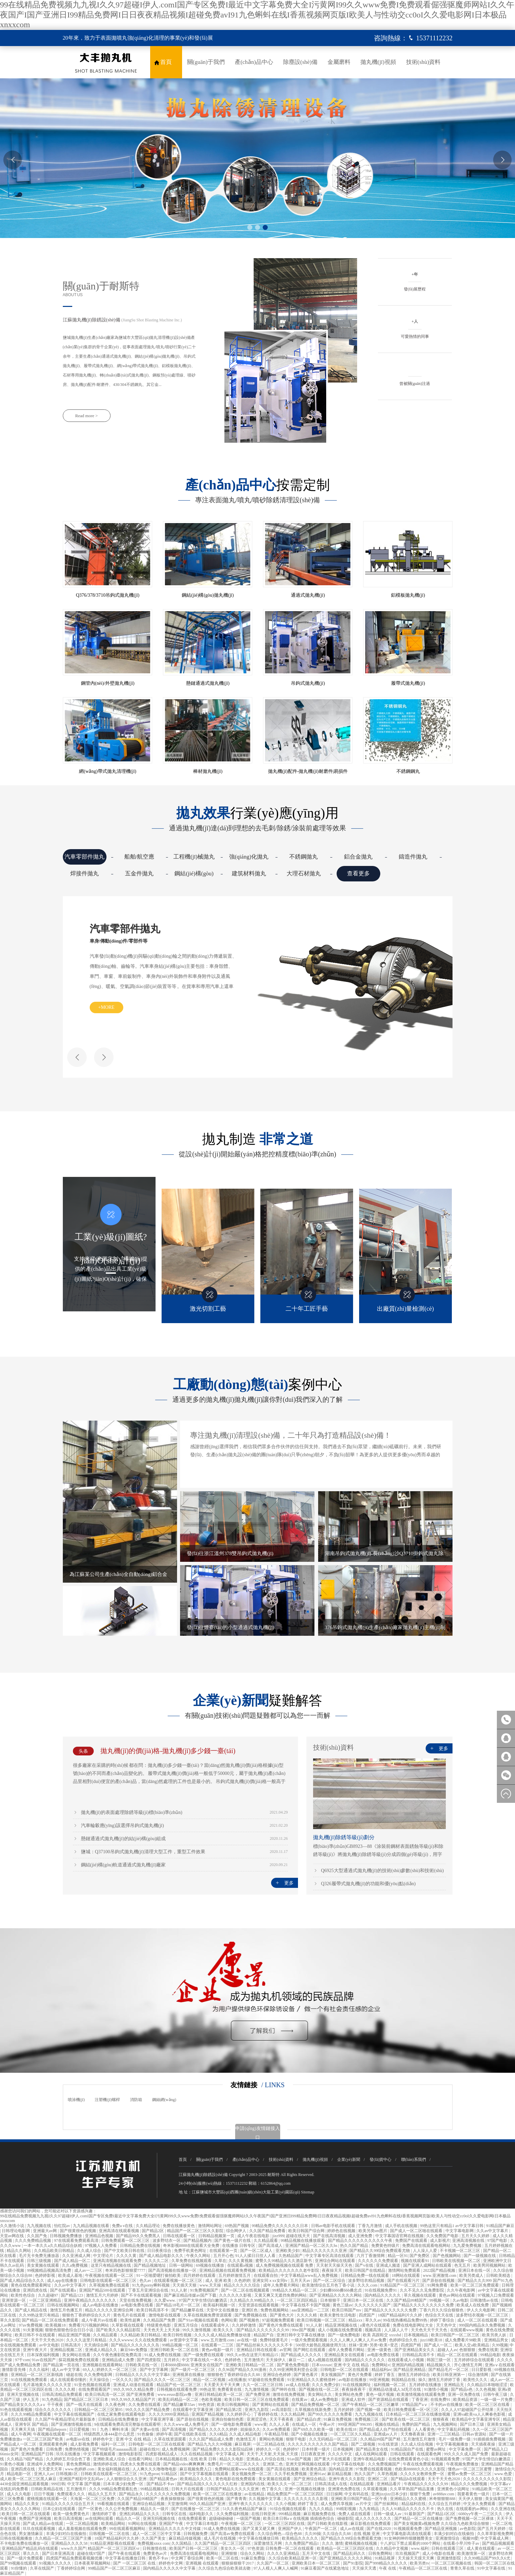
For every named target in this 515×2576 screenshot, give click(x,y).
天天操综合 (99, 2379)
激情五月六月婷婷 (102, 2295)
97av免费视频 (31, 2325)
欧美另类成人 (471, 2275)
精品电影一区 (19, 2473)
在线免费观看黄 (192, 2518)
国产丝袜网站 (386, 2503)
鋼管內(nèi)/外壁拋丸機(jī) (107, 683)
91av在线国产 (44, 2359)
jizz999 (278, 2235)
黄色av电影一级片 (218, 2349)
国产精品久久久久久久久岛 (135, 2345)
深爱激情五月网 (268, 2543)
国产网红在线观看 (310, 2349)
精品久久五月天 (102, 2494)
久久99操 (313, 2533)
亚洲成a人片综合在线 (265, 2459)
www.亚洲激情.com (440, 2275)
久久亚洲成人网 (76, 2255)
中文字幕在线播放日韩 (259, 2538)
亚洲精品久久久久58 (69, 2543)
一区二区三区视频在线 (451, 2563)
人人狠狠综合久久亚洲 (126, 2478)
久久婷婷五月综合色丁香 (68, 2459)
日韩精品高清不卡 (418, 2354)
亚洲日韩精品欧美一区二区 (219, 2394)
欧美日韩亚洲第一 (449, 2374)
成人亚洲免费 (360, 2235)
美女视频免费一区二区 (252, 2473)
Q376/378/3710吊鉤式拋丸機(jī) (107, 595)
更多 (284, 1883)
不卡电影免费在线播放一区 (24, 2543)
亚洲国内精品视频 (408, 2365)
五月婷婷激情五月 (235, 2275)
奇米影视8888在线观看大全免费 (191, 2245)
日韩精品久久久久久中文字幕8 (143, 2374)
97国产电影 (497, 2240)
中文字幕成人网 (230, 2454)
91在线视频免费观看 (29, 2379)
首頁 (166, 62)
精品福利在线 (414, 2503)
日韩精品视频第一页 (216, 2235)
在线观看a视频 (240, 2265)
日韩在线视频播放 (16, 2538)
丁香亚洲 (420, 2399)
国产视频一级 (369, 2409)
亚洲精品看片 (389, 2484)
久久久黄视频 (241, 2260)
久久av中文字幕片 (492, 2230)
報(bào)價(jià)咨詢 (506, 1738)
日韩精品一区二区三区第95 (99, 2409)
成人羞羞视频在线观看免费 (83, 2528)
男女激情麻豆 (31, 2533)
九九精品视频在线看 (91, 2225)
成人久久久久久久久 (373, 2518)
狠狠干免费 (420, 2494)
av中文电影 (49, 2345)
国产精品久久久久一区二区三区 (162, 2379)
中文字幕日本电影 (202, 2523)
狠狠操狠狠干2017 (238, 2563)
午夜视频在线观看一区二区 (109, 2275)
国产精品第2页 (229, 2409)
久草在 (220, 2260)
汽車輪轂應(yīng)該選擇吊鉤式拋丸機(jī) (122, 1825)
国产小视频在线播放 (310, 2434)
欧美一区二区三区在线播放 (218, 2494)
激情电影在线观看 (165, 2315)
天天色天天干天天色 (429, 2330)
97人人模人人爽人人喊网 (276, 2568)
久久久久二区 (157, 2260)
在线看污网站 (141, 2459)
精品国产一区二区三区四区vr (114, 2548)
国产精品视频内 (198, 2240)
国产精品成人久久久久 (301, 2354)
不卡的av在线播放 (446, 2404)
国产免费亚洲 (258, 2394)
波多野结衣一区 (167, 2240)
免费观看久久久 (71, 2494)
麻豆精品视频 (339, 2473)
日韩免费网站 (380, 2553)
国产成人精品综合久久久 (22, 2280)
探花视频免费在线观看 (79, 2359)
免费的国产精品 (416, 2424)
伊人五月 (31, 2399)
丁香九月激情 (370, 2225)
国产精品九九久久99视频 (210, 2444)
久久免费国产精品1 (302, 2543)
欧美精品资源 (465, 2399)
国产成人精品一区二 (72, 2260)
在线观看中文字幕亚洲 (193, 2409)
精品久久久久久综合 (242, 2285)
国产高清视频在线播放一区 (173, 2270)
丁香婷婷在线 (266, 2414)
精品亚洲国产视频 (74, 2335)
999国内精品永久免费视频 (482, 2325)
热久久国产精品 (354, 2245)
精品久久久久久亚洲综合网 (109, 2310)
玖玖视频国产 (408, 2553)
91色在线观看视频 (16, 2409)
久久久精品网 (293, 2414)
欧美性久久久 (475, 2379)
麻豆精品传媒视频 (185, 2538)
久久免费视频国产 (384, 2464)
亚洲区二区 (378, 2478)
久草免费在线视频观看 (192, 2260)
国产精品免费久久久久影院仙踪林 (223, 2449)
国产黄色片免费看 (27, 2449)
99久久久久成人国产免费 (466, 2454)
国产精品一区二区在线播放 (419, 2518)
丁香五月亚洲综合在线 (148, 2290)
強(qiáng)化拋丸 (248, 857)
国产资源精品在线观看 (389, 2399)
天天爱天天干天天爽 (222, 2384)
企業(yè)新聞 (348, 2159)
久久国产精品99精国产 (407, 2300)
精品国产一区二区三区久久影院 (195, 2230)
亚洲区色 (250, 2310)
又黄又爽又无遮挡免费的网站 (281, 2295)
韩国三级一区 (439, 2359)
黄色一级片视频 (380, 2394)
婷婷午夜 (164, 2434)
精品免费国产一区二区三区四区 (296, 2494)
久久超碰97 (48, 2295)
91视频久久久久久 (55, 2563)
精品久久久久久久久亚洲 (325, 2250)
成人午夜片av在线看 (99, 2320)
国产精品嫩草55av (179, 2404)
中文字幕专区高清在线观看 (330, 2255)
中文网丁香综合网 (187, 2558)
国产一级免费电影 (344, 2335)
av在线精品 (254, 2494)
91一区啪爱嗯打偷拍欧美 (159, 2275)
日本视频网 (343, 2449)
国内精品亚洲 (341, 2469)
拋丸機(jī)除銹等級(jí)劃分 (344, 1837)
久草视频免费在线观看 (109, 2285)
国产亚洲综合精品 (310, 2478)
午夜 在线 (388, 2568)
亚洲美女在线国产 (207, 2365)
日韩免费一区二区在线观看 (290, 2548)
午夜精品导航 (277, 2434)
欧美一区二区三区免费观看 (475, 2285)
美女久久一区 (233, 2548)
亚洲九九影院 (257, 2409)
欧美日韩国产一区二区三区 (455, 2335)
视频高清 (373, 2330)
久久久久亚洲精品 (283, 2553)
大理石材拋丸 (304, 873)
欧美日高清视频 (68, 2518)
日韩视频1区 (67, 2473)
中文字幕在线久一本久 (202, 2359)
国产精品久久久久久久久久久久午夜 (360, 2240)
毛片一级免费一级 (455, 2439)
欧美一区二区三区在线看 (488, 2404)
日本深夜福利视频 (43, 2354)
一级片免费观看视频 (309, 2340)
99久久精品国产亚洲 (207, 2503)
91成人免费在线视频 (163, 2354)
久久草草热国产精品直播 (412, 2489)
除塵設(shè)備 (300, 62)
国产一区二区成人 (256, 2250)
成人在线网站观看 (371, 2454)
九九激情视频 (257, 2389)
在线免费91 (441, 2399)
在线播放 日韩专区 (239, 2245)
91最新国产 (415, 2513)
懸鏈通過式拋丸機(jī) (207, 683)
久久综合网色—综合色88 (280, 2533)
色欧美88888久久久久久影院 (420, 2469)
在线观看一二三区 (217, 2345)
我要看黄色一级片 (473, 2494)
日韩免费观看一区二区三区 (126, 2240)
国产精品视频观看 (498, 2543)
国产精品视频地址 (150, 2265)
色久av (145, 2280)
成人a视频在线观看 (325, 2359)
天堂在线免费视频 (136, 2300)
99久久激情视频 (197, 2330)
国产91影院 (353, 2563)
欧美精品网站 (113, 2523)
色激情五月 (246, 2439)
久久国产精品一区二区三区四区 (223, 2543)
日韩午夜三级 (495, 2394)
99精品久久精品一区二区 (295, 2290)
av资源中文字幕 (184, 2340)
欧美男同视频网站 (490, 2265)
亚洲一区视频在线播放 (305, 2489)
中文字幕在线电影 (349, 2464)
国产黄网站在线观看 (271, 2404)
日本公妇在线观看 (59, 2508)
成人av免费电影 (324, 2399)
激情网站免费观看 (404, 2270)
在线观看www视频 (467, 2330)
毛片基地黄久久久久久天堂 (47, 2384)
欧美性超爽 (130, 2320)
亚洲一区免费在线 (464, 2394)
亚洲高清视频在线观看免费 (117, 2260)
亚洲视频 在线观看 (202, 2563)
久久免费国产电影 (443, 2235)
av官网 (285, 2349)
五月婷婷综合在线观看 (474, 2359)
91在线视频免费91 (381, 2290)
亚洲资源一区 (14, 2300)
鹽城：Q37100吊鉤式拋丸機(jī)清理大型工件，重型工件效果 (143, 1851)
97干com (22, 2359)
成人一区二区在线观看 (478, 2320)
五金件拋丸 (139, 873)
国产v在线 (364, 2265)
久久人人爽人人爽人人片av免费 (358, 2340)
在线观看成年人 (215, 2325)
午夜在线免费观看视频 (423, 2464)
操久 (422, 2379)
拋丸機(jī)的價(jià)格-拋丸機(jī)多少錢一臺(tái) (167, 1750)
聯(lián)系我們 (413, 2159)
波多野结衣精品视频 (366, 2280)
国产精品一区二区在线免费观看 (50, 2320)
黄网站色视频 (271, 2439)
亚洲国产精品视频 (208, 2414)
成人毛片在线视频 (220, 2538)
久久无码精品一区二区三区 (333, 2439)
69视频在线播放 (210, 2265)
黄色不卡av (158, 2558)
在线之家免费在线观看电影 (121, 2414)
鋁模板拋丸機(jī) (408, 595)
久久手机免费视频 (291, 2473)
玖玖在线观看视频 (39, 2528)
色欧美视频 (211, 2399)
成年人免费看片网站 (281, 2285)
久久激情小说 (12, 2225)
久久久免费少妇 (326, 2384)
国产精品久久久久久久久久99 (263, 2330)
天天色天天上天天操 (162, 2330)
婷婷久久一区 (268, 2449)
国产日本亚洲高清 (58, 2553)
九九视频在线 (39, 2225)
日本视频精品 (416, 2335)
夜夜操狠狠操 (173, 2498)
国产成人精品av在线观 (43, 2523)
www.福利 (420, 2548)
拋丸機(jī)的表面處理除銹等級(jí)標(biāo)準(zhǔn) (131, 1812)
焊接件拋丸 (84, 873)
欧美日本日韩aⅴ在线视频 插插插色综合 (299, 2518)
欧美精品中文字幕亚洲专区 (476, 2419)
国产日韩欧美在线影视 (328, 2523)
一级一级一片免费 (497, 2399)
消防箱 (136, 2099)
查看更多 (358, 873)
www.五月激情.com (218, 2340)
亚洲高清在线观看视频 (119, 2230)
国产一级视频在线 (480, 2255)
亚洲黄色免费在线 (344, 2489)
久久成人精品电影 (245, 2434)
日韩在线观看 (402, 2454)
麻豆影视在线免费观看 (371, 2523)
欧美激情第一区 (471, 2553)
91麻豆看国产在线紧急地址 (325, 2568)
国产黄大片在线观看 (332, 2459)
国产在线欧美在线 (190, 2434)
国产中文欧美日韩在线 (124, 2250)
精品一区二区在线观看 (457, 2354)
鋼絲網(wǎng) (164, 2099)
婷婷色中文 (103, 2439)
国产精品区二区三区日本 (86, 2399)
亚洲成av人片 (386, 2434)
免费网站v (381, 2365)
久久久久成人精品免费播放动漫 (223, 2335)
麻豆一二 (297, 2359)
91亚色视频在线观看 (93, 2384)
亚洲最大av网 (45, 2230)
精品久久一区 (128, 2518)
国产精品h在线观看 (408, 2478)
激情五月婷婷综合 (414, 2374)
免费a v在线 (123, 2225)
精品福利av (381, 2369)
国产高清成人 (271, 2245)
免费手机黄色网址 (190, 2250)
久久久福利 (39, 2369)
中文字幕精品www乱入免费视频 (310, 2275)
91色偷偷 (146, 2434)
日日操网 (334, 2494)
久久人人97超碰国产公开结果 (468, 2409)
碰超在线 (74, 2374)
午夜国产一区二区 (321, 2528)
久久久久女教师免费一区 (422, 2473)
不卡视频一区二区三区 (460, 2250)
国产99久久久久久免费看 (330, 2414)
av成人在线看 (298, 2384)
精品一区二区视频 (209, 2379)
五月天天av (300, 2280)
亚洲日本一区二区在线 (363, 2300)
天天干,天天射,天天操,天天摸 (273, 2454)
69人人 (89, 2369)
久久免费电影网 (98, 2374)
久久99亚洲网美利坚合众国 (293, 2369)
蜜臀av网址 (436, 2449)
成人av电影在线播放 (100, 2305)
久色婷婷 (242, 2280)
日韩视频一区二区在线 (109, 2533)
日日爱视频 (79, 2429)
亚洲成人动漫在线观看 (134, 2384)
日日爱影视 (481, 2369)
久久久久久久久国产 (373, 2305)
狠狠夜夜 (441, 2419)
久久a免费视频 (75, 2265)
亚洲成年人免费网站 (45, 2464)
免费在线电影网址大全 (413, 2325)
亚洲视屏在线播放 (189, 2374)
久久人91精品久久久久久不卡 (408, 2508)
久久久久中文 (340, 2454)
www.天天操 (211, 2285)
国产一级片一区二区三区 (193, 2369)
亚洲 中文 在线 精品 (352, 2365)
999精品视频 (290, 2513)
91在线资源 (388, 2444)
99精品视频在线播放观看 (303, 2240)
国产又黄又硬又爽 (259, 2528)
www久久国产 (73, 2548)
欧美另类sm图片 (373, 2230)
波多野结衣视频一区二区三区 (482, 2315)
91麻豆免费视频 (338, 2419)
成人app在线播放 (62, 2280)
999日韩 (58, 2484)
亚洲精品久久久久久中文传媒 (175, 2528)
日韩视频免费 (196, 2533)
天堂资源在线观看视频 (259, 2305)
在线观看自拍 (266, 2275)
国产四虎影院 (149, 2359)
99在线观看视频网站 (127, 2528)
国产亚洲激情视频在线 (71, 2424)
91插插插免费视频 (490, 2439)
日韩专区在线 (174, 2513)
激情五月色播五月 (66, 2310)
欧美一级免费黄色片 (71, 2513)
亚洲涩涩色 (257, 2419)
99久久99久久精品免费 (134, 2389)
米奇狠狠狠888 (442, 2498)
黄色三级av (342, 2305)
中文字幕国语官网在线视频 (400, 2235)
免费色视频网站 (275, 2310)
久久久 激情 (332, 2543)
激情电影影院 (130, 2454)
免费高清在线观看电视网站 (427, 2245)
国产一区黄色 (90, 2508)
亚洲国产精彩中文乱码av (81, 2478)
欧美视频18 (56, 2325)
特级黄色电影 (159, 2325)
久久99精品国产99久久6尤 (487, 2558)
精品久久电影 (232, 2459)
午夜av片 (327, 2424)
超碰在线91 (149, 2449)
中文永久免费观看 (480, 2503)
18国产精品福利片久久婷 (400, 2315)
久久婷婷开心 (239, 2414)
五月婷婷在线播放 (425, 2384)
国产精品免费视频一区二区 (316, 2404)
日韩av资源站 (474, 2434)
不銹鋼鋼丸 (408, 771)
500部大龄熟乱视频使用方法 (321, 2345)
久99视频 (500, 2345)
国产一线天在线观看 (84, 2404)
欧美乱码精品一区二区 (179, 2399)
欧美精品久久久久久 (300, 2538)
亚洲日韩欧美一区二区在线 (175, 2349)
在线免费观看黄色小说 (409, 2459)
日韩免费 (54, 2449)
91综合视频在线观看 (288, 2508)
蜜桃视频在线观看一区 (47, 2498)
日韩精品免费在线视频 (140, 2245)
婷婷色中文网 (171, 2563)
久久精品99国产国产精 (380, 2439)
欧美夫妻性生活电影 (338, 2315)
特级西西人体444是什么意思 (109, 2434)
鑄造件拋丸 (413, 857)
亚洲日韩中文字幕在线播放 (301, 2335)
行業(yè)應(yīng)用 (257, 813)
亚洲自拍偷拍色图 (228, 2419)
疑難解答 (257, 1700)
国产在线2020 (379, 2528)
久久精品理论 (148, 2225)
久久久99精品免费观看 (31, 2414)
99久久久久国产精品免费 (148, 2409)
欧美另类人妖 (494, 2335)
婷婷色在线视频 (341, 2230)
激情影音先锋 (14, 2369)
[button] (249, 227)
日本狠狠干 (330, 2300)
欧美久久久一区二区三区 (290, 2484)
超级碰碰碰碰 (221, 2518)
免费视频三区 (367, 2419)
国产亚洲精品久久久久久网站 (336, 2295)
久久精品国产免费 (159, 2320)
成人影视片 (440, 2240)
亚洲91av (317, 2473)
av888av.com (444, 2494)
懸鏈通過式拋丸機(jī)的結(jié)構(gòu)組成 (123, 1838)
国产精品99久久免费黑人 (138, 2235)
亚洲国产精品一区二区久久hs (311, 2245)
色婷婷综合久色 (403, 2340)
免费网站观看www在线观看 (240, 2469)
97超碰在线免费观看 (267, 2379)
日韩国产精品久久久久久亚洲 (233, 2489)
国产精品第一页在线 (61, 2365)
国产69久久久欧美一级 (313, 2429)
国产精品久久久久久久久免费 (391, 2310)
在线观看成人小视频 (406, 2359)
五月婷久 (172, 2359)
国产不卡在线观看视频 (141, 2295)
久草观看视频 (375, 2489)
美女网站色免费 (349, 2394)
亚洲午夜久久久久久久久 (251, 2503)
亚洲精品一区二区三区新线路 (37, 2374)
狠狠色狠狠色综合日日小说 (69, 2330)
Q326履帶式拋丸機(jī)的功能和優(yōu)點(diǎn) (368, 1883)
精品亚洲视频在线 (341, 2325)
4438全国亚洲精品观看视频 (24, 2484)
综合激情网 (478, 2374)
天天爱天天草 (50, 2469)
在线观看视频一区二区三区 (178, 2280)
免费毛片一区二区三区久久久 (234, 2464)
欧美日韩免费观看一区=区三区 (411, 2409)
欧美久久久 (223, 2330)
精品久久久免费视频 (469, 2484)
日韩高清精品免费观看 (62, 2394)
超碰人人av (447, 2349)
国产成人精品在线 (31, 2310)
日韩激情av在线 (484, 2300)
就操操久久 (250, 2429)
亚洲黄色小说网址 (453, 2489)
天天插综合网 (96, 2345)
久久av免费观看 (276, 2429)
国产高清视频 (174, 2429)
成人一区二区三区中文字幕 (157, 2533)
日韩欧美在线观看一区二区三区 (109, 2473)
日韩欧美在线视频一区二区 (456, 2260)
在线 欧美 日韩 (203, 2459)
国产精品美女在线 (372, 2449)
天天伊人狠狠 (470, 2498)
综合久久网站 (252, 2553)
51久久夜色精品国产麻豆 (245, 2508)
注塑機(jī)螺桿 (107, 2099)
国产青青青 (236, 2498)
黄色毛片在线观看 (129, 2315)
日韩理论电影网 (16, 2230)
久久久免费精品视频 (33, 2240)
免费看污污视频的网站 (89, 2325)
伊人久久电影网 (481, 2310)
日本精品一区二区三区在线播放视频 (418, 2414)
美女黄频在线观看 (43, 2265)
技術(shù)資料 (423, 62)
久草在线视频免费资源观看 (208, 2315)
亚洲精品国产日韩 (37, 2454)
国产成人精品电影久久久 (161, 2255)
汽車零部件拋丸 (84, 857)
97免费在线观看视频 (374, 2469)
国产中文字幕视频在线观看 (204, 2473)
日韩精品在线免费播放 (118, 2419)
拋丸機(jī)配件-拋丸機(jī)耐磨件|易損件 (308, 771)
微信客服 (506, 1775)
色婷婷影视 (45, 2275)
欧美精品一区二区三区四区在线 (345, 2548)
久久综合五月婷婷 (445, 2503)
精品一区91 (398, 2255)
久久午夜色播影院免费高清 (117, 2354)
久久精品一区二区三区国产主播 (63, 2538)
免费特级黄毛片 (274, 2340)
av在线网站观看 (99, 2518)
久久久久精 (307, 2315)
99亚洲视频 (379, 2379)
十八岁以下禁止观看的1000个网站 (410, 2543)
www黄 (260, 2424)
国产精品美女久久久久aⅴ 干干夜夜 (32, 2404)
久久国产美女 (154, 2538)
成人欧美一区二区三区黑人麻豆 (28, 2478)
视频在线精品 (387, 2424)
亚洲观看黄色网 (53, 2444)
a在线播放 (237, 2379)
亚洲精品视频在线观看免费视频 (228, 2270)
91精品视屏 (385, 2558)
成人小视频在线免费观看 (340, 2330)
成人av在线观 (352, 2528)
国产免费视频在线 (251, 2315)
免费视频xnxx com (153, 2543)
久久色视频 (485, 2389)
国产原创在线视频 (439, 2280)
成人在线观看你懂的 (68, 2379)
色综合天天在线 (439, 2315)
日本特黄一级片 (316, 2449)
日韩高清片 (71, 2345)
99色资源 (206, 2404)
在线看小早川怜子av (461, 2543)
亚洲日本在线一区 (474, 2270)
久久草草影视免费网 (495, 2533)
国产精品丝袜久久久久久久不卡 (265, 2345)
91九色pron (149, 2473)
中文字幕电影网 (460, 2230)
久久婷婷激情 (244, 2325)
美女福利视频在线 (114, 2469)
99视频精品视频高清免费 (49, 2270)
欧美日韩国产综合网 (307, 2230)
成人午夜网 (21, 2434)
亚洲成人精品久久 (101, 2349)
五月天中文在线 (316, 2553)
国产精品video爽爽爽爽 (184, 2464)
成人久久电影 (19, 2494)
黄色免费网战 (78, 2464)
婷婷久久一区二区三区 (117, 2369)
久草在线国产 (42, 2568)
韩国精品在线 (404, 2379)
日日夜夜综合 (159, 2250)
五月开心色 (223, 2255)
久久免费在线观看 (145, 2404)
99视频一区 (439, 2300)
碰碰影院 (345, 2518)
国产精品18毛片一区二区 (178, 2305)
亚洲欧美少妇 (288, 2250)
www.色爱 (503, 2473)
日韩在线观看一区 (179, 2235)
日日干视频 (44, 2494)
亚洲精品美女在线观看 (345, 2354)
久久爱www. (165, 2300)
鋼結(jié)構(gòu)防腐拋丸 (193, 875)
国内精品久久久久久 (383, 2295)
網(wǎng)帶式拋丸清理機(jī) (107, 771)
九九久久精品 (321, 2508)
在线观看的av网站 (472, 2508)
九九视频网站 (445, 2424)
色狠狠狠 (467, 2349)
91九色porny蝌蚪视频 (151, 2285)
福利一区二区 (113, 2444)
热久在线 (445, 2508)
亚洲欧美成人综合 (109, 2459)
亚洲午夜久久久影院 (347, 2478)
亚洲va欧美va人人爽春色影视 (479, 2414)
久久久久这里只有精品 (87, 2340)
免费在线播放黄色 (179, 2225)
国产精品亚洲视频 (441, 2528)
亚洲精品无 (454, 2384)
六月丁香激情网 (371, 2255)
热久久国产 (365, 2473)
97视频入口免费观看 (496, 2295)
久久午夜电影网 (461, 2290)
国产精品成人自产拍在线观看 (386, 2429)
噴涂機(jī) (76, 2099)
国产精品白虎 (309, 2419)
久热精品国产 (291, 2255)
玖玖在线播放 (68, 2454)
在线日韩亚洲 (263, 2513)
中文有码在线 (357, 2494)
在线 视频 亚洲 (367, 2533)
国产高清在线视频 (283, 2469)
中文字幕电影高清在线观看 (407, 2533)
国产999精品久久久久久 (386, 2563)
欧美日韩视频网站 (233, 2404)
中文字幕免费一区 (465, 2449)
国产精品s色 (462, 2389)
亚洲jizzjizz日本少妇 (389, 2494)
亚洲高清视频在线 (468, 2240)
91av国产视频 (299, 2459)
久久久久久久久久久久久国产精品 (318, 2444)
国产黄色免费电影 (293, 2365)
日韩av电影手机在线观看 (333, 2225)
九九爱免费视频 (467, 2245)
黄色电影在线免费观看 (236, 2478)
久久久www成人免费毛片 (187, 2424)
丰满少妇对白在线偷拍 (66, 2533)
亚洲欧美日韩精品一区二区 (250, 2365)
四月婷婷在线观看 (200, 2275)
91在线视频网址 (357, 2384)
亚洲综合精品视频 (149, 2503)
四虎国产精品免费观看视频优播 (74, 2558)
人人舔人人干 (396, 2330)
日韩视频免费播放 (66, 2235)
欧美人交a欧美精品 (472, 2345)
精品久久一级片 (155, 2508)
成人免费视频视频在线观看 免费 (285, 2265)
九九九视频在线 (369, 2414)
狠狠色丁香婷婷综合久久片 (87, 2315)
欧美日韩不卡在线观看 (35, 2335)
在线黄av (300, 2399)
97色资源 (256, 2548)
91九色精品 (52, 2399)
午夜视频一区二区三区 (241, 2523)
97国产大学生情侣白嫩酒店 (203, 2300)
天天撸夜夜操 (413, 2434)
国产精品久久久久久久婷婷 (214, 2429)
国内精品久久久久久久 (365, 2359)
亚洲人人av (44, 2473)
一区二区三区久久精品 (351, 2434)
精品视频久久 (439, 2365)
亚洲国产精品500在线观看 (102, 2290)
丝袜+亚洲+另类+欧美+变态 (374, 2345)
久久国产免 (37, 2235)
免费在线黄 (488, 2349)
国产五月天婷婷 (492, 2528)
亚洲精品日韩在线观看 (257, 2349)
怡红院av (62, 2225)
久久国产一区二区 (273, 2563)
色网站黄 (229, 2320)
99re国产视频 (304, 2330)
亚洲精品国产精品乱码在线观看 (30, 2548)
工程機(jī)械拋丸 (194, 857)
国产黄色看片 (306, 2374)
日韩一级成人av (388, 2513)
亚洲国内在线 (253, 2484)
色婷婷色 (233, 2359)
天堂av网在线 (12, 2235)
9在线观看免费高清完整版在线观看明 (128, 2424)
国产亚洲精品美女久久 (415, 2349)
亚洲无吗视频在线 (159, 2518)
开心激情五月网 (468, 2365)
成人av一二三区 (88, 2270)
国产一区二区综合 (329, 2280)
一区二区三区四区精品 (297, 2300)
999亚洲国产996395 (355, 2424)
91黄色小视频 (12, 2464)
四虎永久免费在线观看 (141, 2464)
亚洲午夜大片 (35, 2349)
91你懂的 (19, 2568)
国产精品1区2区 (442, 2513)
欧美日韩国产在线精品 (365, 2270)
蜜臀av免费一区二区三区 (469, 2473)
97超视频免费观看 (278, 2320)
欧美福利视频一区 (220, 2305)
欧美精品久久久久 (196, 2478)
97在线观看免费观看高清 (76, 2240)
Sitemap (307, 2192)
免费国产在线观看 (411, 2240)
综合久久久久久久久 (53, 2409)
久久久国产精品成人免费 (211, 2439)
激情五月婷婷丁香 (444, 2379)
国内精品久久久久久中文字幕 (170, 2568)
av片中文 (363, 2503)
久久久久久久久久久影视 (306, 2498)
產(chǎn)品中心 (254, 62)
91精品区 (169, 2473)
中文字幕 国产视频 (84, 2484)
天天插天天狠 (185, 2285)
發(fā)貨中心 (380, 2159)
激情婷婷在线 (105, 2464)
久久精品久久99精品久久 (252, 2300)
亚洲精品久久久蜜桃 (408, 2498)
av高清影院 (282, 2409)
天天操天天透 (364, 2568)
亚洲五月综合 (186, 2325)
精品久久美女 (27, 2503)
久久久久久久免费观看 (378, 2260)
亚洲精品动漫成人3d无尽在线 (395, 2389)
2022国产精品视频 (439, 2270)
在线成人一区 (304, 2424)
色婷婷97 (291, 2449)
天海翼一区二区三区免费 (93, 2498)
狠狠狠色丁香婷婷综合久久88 (234, 2374)
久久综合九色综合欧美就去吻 (225, 2568)
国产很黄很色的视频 (78, 2230)
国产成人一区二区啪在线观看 (416, 2230)
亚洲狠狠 (229, 2553)
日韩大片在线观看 (188, 2489)
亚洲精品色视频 (99, 2235)
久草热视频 (387, 2473)
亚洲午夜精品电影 (369, 2459)
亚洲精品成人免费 (118, 2359)
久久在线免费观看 (151, 2340)
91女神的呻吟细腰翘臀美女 (409, 2538)
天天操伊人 (276, 2359)
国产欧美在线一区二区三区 (406, 2419)
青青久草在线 (462, 2568)
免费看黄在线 (230, 2389)
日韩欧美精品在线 (47, 2489)
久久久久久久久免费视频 (168, 2494)
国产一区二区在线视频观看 (245, 2290)
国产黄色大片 (282, 2315)
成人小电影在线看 (439, 2553)
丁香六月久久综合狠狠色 (442, 2310)
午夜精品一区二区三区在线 (423, 2568)
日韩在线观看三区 (448, 2548)
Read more (86, 415)
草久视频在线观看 (420, 2295)
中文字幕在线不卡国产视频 (306, 2305)
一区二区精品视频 (82, 2523)
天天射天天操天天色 (334, 2265)
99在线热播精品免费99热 (405, 2320)
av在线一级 (247, 2340)
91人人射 (179, 2290)
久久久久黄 (126, 2255)
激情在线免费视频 (289, 2394)
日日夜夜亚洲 (313, 2454)
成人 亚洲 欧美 (218, 2280)
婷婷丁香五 (385, 2374)
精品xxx (355, 2320)
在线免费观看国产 (95, 2389)
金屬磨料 (339, 62)
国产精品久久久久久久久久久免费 (424, 2305)
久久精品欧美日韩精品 (54, 2250)
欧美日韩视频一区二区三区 (321, 2320)
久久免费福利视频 (233, 2513)
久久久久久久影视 (235, 2295)
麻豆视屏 (242, 2444)
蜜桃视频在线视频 (361, 2543)
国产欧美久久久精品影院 (118, 2330)
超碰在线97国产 (91, 2553)
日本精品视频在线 (171, 2459)
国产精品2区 (153, 2230)
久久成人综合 (89, 2250)
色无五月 (462, 2265)
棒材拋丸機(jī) (207, 771)
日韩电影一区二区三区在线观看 (157, 2444)
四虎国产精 (411, 2345)
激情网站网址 (210, 2225)
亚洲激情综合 (448, 2538)
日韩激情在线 (155, 2548)
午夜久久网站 (198, 2255)
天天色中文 (446, 2325)
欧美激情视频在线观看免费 (421, 2394)
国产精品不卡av (160, 2484)
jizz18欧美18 (431, 2340)
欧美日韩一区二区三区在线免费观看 (257, 2399)
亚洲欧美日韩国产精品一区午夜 (359, 2498)
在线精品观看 (362, 2484)
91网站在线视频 (142, 2523)
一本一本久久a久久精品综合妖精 (53, 2245)
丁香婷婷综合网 (71, 2568)
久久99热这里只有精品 (39, 2315)
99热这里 (208, 2389)
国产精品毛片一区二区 (449, 2369)
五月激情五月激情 (419, 2439)
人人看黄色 (425, 2429)
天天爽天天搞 (23, 2429)
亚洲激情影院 (449, 2558)
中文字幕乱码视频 (454, 2429)
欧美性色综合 (23, 2295)
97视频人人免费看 (101, 2245)
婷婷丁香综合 (442, 2320)
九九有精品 (369, 2508)
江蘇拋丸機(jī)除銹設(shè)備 (203, 2174)
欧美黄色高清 (314, 2469)
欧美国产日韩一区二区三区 (194, 2548)
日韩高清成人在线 (331, 2484)
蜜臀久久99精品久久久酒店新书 (284, 2260)
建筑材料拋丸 (249, 873)
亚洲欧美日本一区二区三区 (316, 2563)
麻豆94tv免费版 (134, 2349)
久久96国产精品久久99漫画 (242, 2369)
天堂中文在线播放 (223, 2310)
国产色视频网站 (447, 2255)
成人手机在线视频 (401, 2225)
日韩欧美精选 (498, 2275)
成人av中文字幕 (66, 2369)
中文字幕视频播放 (452, 2444)
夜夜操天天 (332, 2270)
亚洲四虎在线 (35, 2290)
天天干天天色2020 (47, 2340)
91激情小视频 (436, 2389)
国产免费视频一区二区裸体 (470, 2518)
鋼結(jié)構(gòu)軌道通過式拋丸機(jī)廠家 (123, 1864)
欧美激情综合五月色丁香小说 (328, 2285)
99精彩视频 (346, 2508)
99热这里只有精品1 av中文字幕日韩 (452, 2225)
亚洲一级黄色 (379, 2349)
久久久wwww (121, 2340)
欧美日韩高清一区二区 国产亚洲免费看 (120, 2394)
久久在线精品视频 (197, 2454)
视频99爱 (470, 2538)
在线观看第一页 (224, 2250)
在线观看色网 (429, 2454)
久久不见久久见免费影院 (422, 2290)
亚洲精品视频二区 (66, 2349)
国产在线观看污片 (404, 2280)
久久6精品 (218, 2434)
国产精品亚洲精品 (410, 2369)
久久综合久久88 (337, 2533)
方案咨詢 (506, 1757)
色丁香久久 (272, 2489)
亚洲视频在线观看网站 (103, 2365)
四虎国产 (367, 2315)
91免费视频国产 (204, 2290)
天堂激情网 (177, 2503)
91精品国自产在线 (407, 2449)
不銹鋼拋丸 (303, 857)
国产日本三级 (472, 2424)
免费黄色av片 (155, 2553)
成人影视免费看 (84, 2444)
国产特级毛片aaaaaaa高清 (115, 2449)
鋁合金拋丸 (358, 857)
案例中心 (257, 1384)
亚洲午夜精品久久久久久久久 (90, 2300)
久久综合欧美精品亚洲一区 (293, 2558)
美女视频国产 (333, 2374)
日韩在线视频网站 (63, 2305)
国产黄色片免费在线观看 (281, 2325)
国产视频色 (249, 2320)
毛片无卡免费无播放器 (39, 2255)
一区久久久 (122, 2379)
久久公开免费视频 (121, 2508)
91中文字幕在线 (491, 2568)
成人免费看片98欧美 (463, 2340)
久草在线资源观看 (170, 2439)
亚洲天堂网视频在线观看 (308, 2464)
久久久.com (368, 2285)
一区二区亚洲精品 (45, 2300)
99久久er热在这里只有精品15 (252, 2354)
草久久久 (31, 2553)
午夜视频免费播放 (462, 2464)
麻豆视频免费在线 (320, 2513)
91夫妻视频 (33, 2330)
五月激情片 (254, 2359)
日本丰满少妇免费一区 (123, 2484)
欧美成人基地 (70, 2275)
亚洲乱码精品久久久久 (140, 2513)
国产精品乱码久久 (350, 2553)
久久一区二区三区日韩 (263, 2384)
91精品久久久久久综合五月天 (68, 2503)
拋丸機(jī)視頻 (378, 62)
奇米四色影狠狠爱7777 (125, 2270)
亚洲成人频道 (388, 2265)
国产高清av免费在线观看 (232, 2533)
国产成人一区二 (438, 2345)
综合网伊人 (236, 2230)
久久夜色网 (115, 2404)
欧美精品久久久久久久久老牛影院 (289, 2270)
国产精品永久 (131, 2494)
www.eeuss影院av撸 (175, 2394)
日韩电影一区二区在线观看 (345, 2369)
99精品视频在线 (155, 2489)
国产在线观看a (63, 2290)
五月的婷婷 (344, 2409)
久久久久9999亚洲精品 (169, 2414)
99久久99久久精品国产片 (134, 2399)
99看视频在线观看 (113, 2503)
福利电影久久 (201, 2513)
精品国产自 (264, 2335)
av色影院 (468, 2528)
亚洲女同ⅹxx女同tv (270, 2280)
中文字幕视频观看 (100, 2454)
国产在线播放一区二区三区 (196, 2508)
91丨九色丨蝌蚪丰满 (110, 2429)
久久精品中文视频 (392, 2548)
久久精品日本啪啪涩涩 (487, 2384)
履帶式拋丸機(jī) (408, 683)
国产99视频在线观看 (18, 2563)
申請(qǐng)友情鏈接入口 (257, 2133)
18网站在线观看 (406, 2275)
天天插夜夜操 (483, 2444)
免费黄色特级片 (385, 2245)
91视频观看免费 (446, 2459)
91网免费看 (437, 2285)
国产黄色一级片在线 (233, 2240)
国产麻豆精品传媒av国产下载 (190, 2295)
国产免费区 (420, 2255)
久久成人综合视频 (417, 2444)
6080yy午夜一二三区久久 (481, 2513)
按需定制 (257, 484)
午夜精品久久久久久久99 (426, 2484)
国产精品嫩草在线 (188, 2310)
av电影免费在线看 (137, 2305)
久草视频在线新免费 (313, 2409)
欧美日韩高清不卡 (153, 2310)
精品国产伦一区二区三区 (179, 2384)
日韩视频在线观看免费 (177, 2389)
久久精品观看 (266, 2240)
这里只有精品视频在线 (111, 2265)
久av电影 (460, 2300)
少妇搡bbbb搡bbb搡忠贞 (341, 2290)
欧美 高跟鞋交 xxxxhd (382, 2335)
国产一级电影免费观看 (232, 2424)
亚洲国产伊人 (290, 2528)
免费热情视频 (77, 2449)
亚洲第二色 (273, 2464)
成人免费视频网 (176, 2449)
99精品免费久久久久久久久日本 (280, 2225)
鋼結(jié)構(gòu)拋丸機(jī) (208, 595)
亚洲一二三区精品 (444, 2434)
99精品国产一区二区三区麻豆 (114, 2568)
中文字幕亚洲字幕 (158, 2419)
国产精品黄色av (163, 2478)
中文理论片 (103, 2255)
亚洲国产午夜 (171, 2523)
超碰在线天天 (298, 2235)
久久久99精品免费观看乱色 (113, 2489)
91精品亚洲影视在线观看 (113, 2543)
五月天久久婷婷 (475, 2235)
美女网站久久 (320, 2394)
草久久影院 (10, 2320)
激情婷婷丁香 (104, 2513)
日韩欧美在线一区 (142, 2365)
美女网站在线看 (76, 2354)
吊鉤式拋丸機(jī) (308, 683)
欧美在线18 (346, 2429)
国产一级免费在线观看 (204, 2354)
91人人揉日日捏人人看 (255, 2255)
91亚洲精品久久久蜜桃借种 (312, 2379)
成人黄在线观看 (481, 2548)
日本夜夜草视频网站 (93, 2563)
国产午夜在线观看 (124, 2553)
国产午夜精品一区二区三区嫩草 (371, 2404)
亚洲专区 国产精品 (32, 2424)
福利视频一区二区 (390, 2384)
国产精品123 (72, 2295)
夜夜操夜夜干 (354, 2389)
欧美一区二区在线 (223, 2558)
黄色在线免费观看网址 (31, 2285)
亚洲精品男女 (496, 2340)
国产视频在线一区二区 (319, 2389)
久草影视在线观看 (128, 2325)
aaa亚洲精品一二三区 (311, 2310)
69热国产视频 (237, 2225)
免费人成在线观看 (355, 2513)
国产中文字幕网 (154, 2369)
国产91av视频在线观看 (198, 2320)
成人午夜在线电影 (253, 2235)
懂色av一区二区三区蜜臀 (470, 2469)
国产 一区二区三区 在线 (135, 2563)
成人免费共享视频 (337, 2503)
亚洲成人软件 (354, 2399)
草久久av (373, 2320)
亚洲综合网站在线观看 (335, 2260)
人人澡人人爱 (425, 2250)
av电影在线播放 (352, 2379)
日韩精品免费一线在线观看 (365, 2275)
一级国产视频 (248, 2518)
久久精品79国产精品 (25, 2459)
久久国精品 (181, 2543)
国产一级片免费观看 (25, 2558)
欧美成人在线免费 (473, 2305)
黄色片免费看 (360, 2374)
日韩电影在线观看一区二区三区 (108, 2280)
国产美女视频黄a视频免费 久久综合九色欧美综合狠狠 (442, 2523)
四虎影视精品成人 (162, 2454)
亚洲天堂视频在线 (23, 2394)
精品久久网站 (19, 2250)
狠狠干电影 (296, 2439)
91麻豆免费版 (253, 2558)
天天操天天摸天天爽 (416, 2558)
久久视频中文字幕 (265, 2498)
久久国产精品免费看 (268, 2230)
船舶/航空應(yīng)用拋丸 (139, 859)
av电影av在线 (78, 2439)
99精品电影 (490, 2354)
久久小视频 (285, 2503)
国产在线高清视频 (329, 2235)
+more (106, 1007)
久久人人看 (279, 2424)
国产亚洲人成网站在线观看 (428, 2265)
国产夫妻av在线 (145, 2429)
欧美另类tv (419, 2563)
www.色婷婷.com (80, 2469)
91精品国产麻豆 (500, 2225)
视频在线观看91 (415, 2260)
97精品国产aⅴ (415, 2404)
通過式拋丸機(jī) (308, 595)
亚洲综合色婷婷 (277, 2374)
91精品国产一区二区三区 (403, 2285)
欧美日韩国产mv (347, 2310)
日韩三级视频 (39, 2260)
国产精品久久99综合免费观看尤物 (380, 2250)
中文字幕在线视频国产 (74, 2414)
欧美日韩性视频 (177, 2335)
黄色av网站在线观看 (457, 2295)
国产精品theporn (53, 2429)
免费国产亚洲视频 (35, 2518)
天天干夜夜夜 (282, 2419)
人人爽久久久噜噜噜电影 (155, 2469)
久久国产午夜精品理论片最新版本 (65, 2419)
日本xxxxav (322, 2365)
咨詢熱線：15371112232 (506, 1720)
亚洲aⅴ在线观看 (500, 2365)
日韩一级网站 (181, 2265)
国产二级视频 (363, 2444)
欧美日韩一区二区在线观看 (26, 2513)
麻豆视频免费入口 (196, 2469)
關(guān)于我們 (206, 62)
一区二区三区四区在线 (285, 2523)
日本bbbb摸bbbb (175, 2365)
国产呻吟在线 (284, 2389)
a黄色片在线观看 (375, 2325)
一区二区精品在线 (269, 2444)
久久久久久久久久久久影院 (487, 2478)
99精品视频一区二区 (180, 2345)
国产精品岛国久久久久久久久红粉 (208, 2484)
